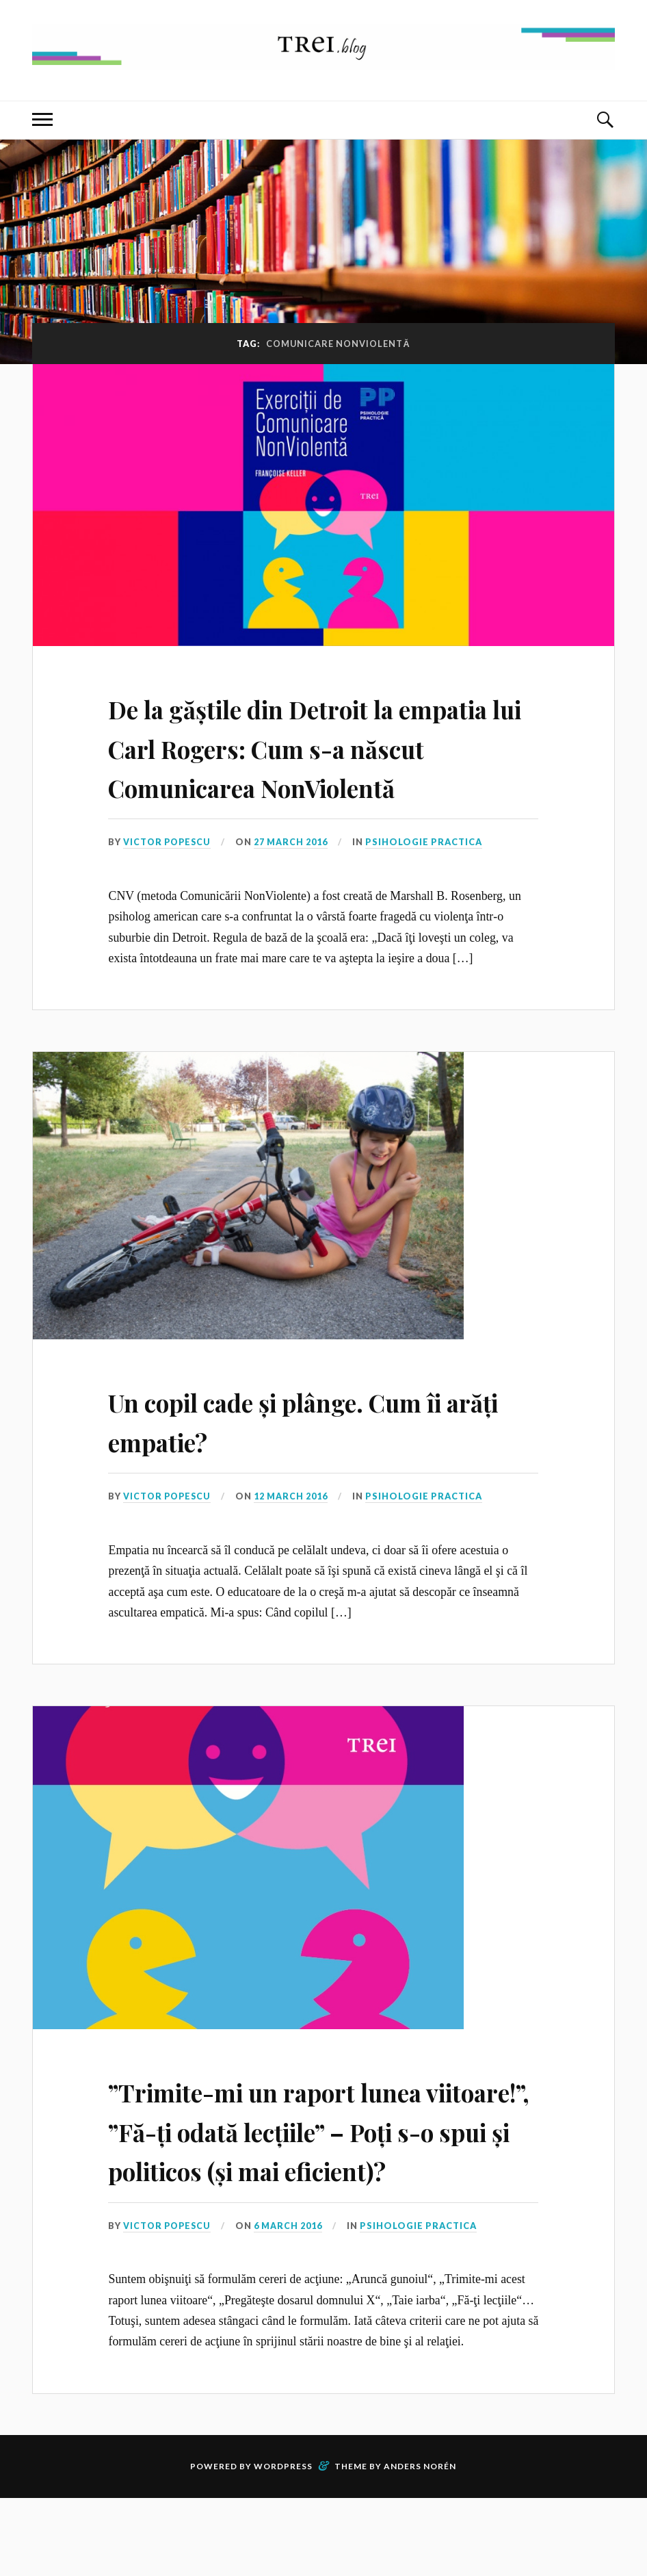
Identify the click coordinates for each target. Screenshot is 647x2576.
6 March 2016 (291, 2303)
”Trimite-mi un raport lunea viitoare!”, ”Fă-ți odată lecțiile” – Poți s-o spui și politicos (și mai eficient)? (319, 2188)
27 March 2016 (294, 881)
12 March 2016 (294, 1535)
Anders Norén (420, 2544)
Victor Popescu (168, 881)
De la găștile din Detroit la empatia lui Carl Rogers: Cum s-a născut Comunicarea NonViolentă (314, 765)
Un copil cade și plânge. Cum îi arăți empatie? (321, 1459)
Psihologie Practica (427, 881)
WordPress (283, 2544)
